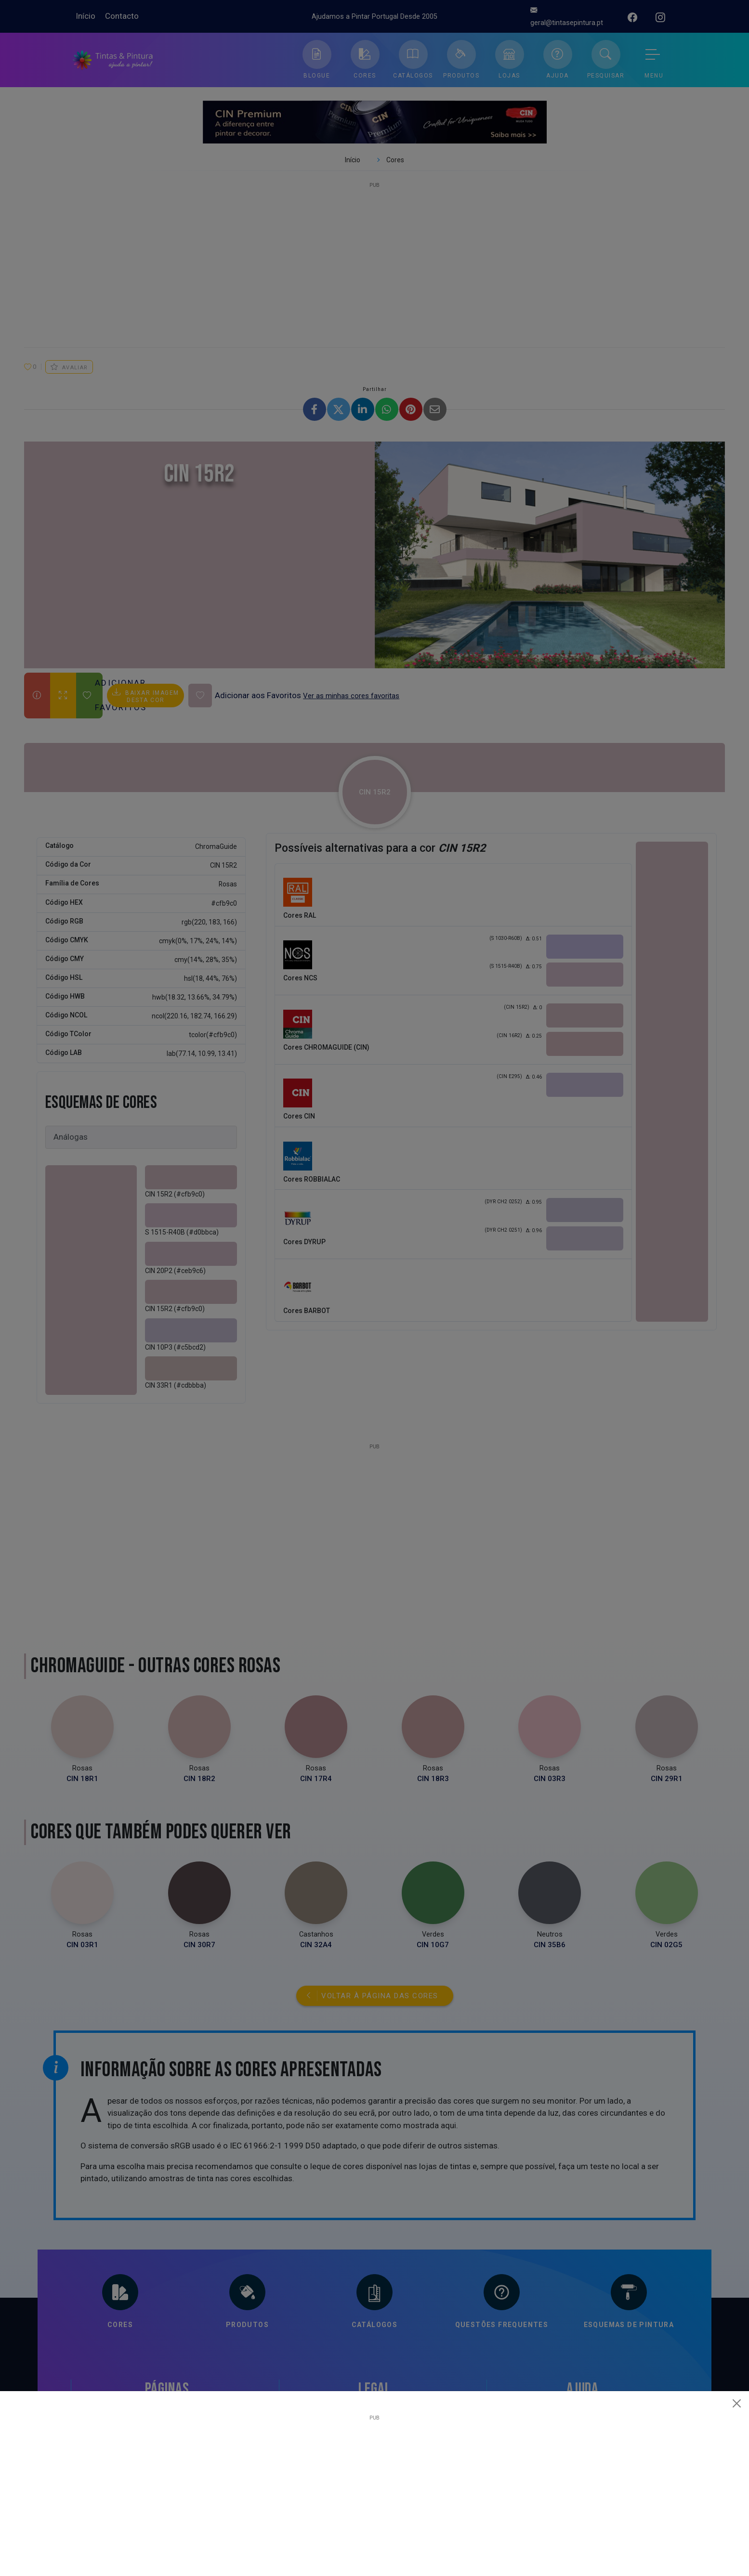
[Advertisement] (375, 2487)
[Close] (737, 2403)
